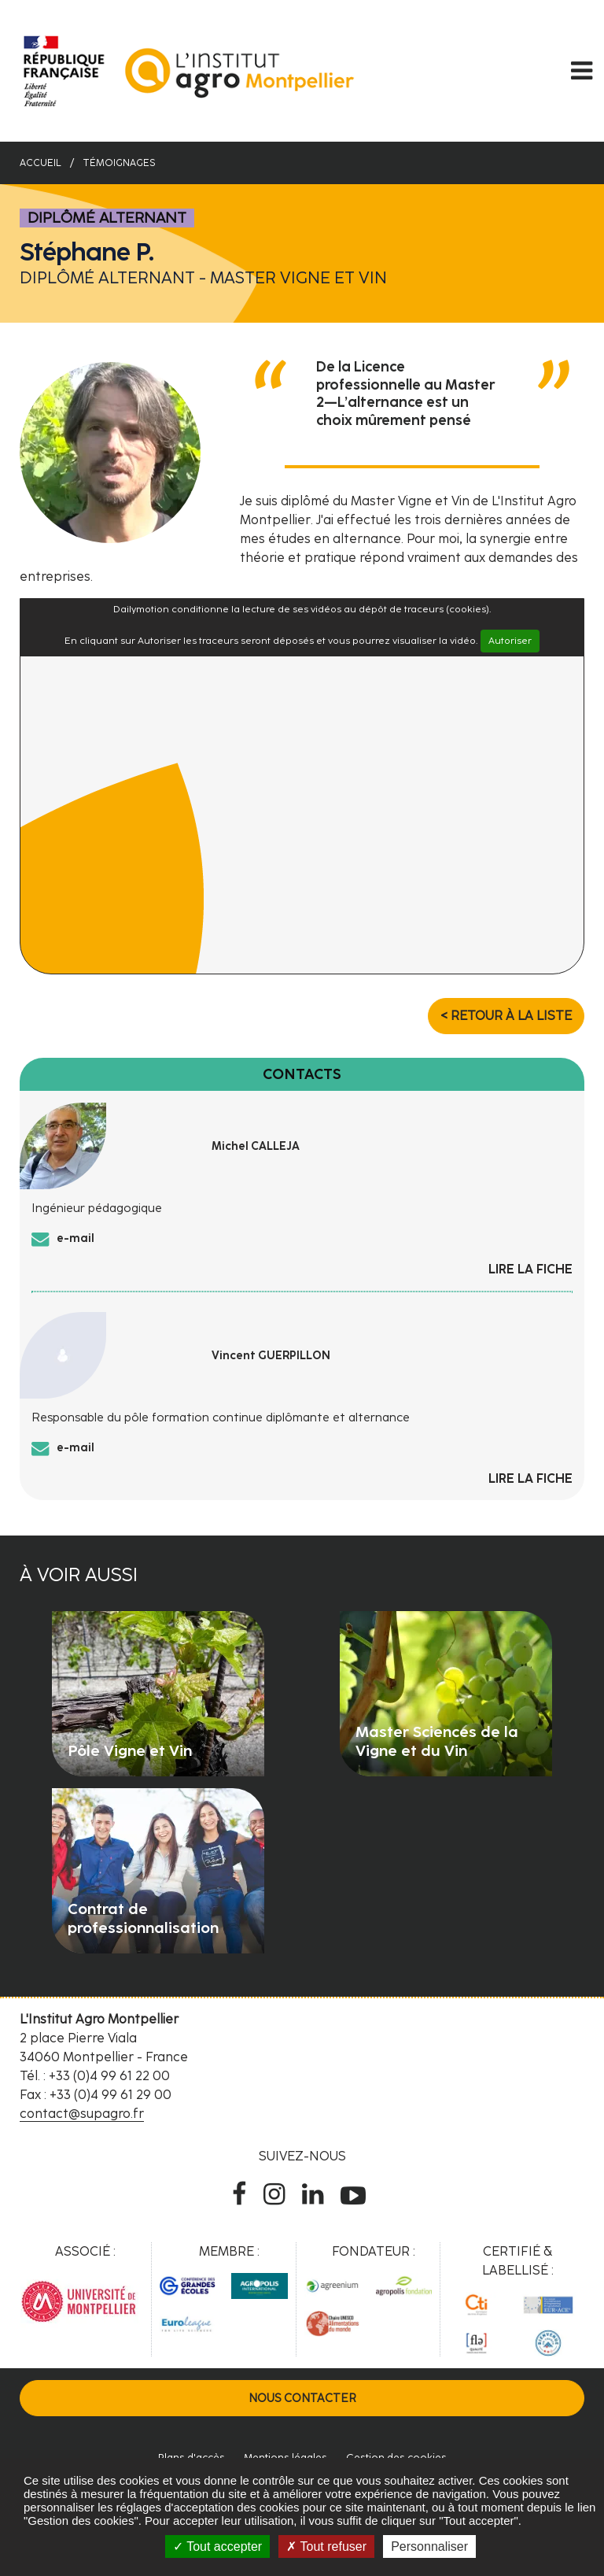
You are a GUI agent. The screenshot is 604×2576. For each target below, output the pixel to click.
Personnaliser (429, 2546)
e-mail (75, 1238)
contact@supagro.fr (82, 2113)
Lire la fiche (530, 1269)
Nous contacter (302, 2398)
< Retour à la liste (506, 1015)
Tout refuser (326, 2546)
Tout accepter (217, 2546)
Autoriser (510, 640)
